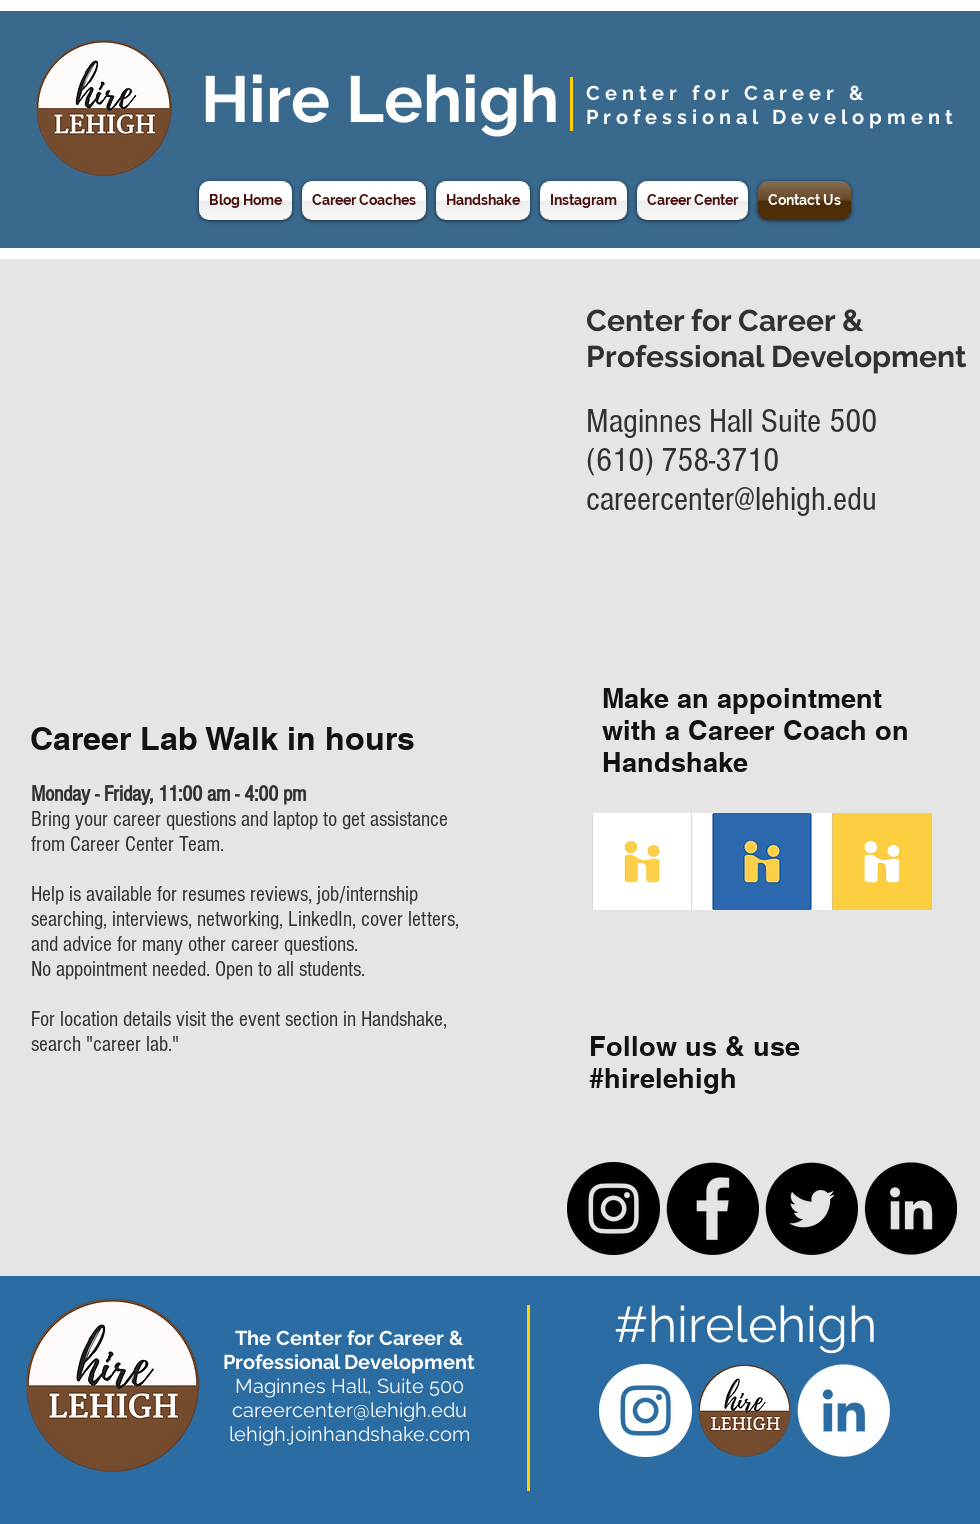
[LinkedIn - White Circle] (843, 1410)
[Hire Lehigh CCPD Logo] (744, 1410)
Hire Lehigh (380, 99)
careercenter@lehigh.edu (731, 499)
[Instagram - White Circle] (645, 1410)
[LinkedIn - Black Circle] (910, 1208)
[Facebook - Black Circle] (712, 1208)
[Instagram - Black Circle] (613, 1208)
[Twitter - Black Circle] (811, 1208)
